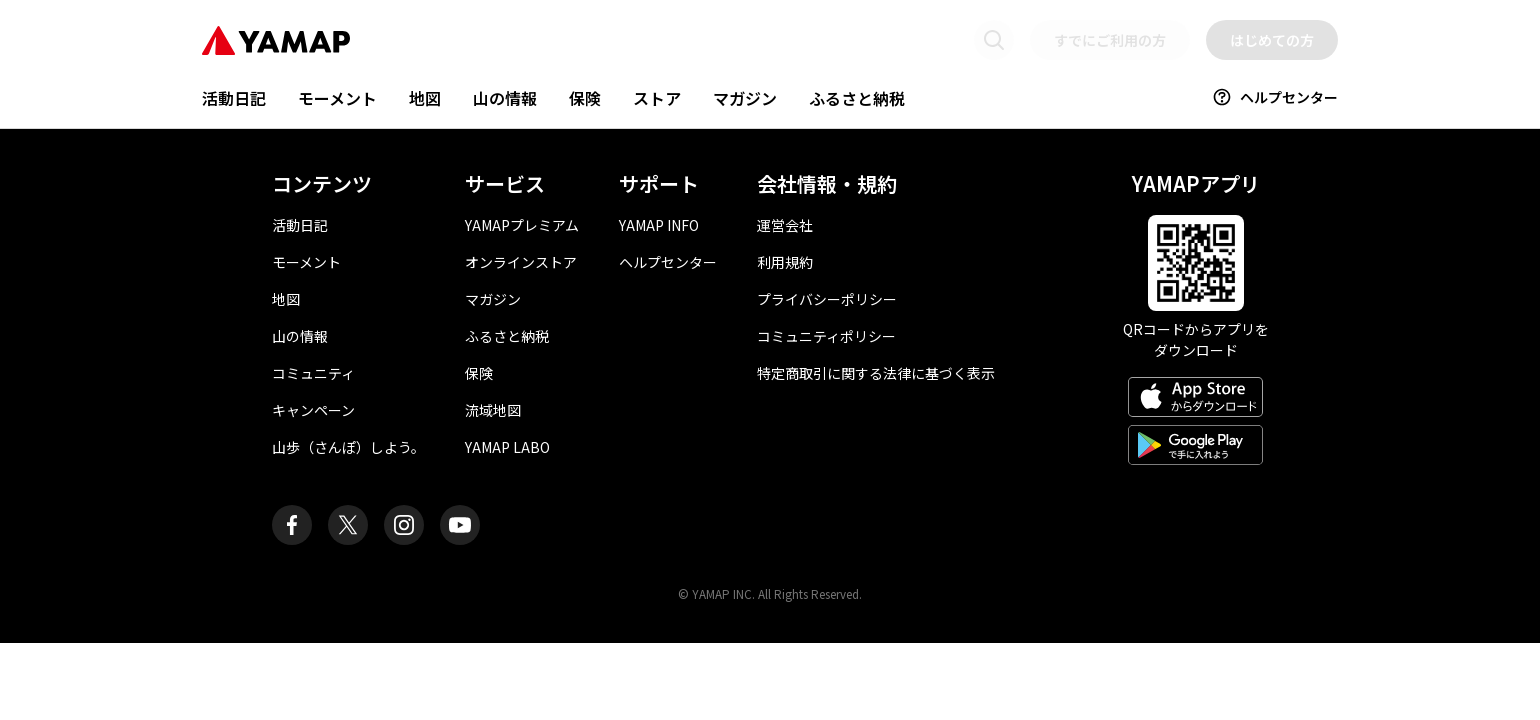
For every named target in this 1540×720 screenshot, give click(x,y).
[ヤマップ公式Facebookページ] (292, 525)
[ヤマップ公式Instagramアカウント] (404, 525)
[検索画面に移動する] (994, 40)
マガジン (745, 98)
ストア (657, 98)
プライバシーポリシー (827, 299)
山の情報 (505, 98)
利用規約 (785, 262)
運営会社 (785, 225)
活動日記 (234, 98)
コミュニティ (313, 373)
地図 (425, 98)
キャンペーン (313, 410)
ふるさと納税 (857, 98)
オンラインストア (521, 262)
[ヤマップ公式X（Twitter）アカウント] (348, 525)
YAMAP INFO (659, 225)
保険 (585, 98)
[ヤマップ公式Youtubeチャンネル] (460, 525)
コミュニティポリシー (826, 336)
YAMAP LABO (507, 447)
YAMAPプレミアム (522, 225)
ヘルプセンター (1275, 97)
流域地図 (493, 410)
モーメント (337, 98)
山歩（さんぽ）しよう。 (348, 447)
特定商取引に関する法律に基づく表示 (876, 373)
